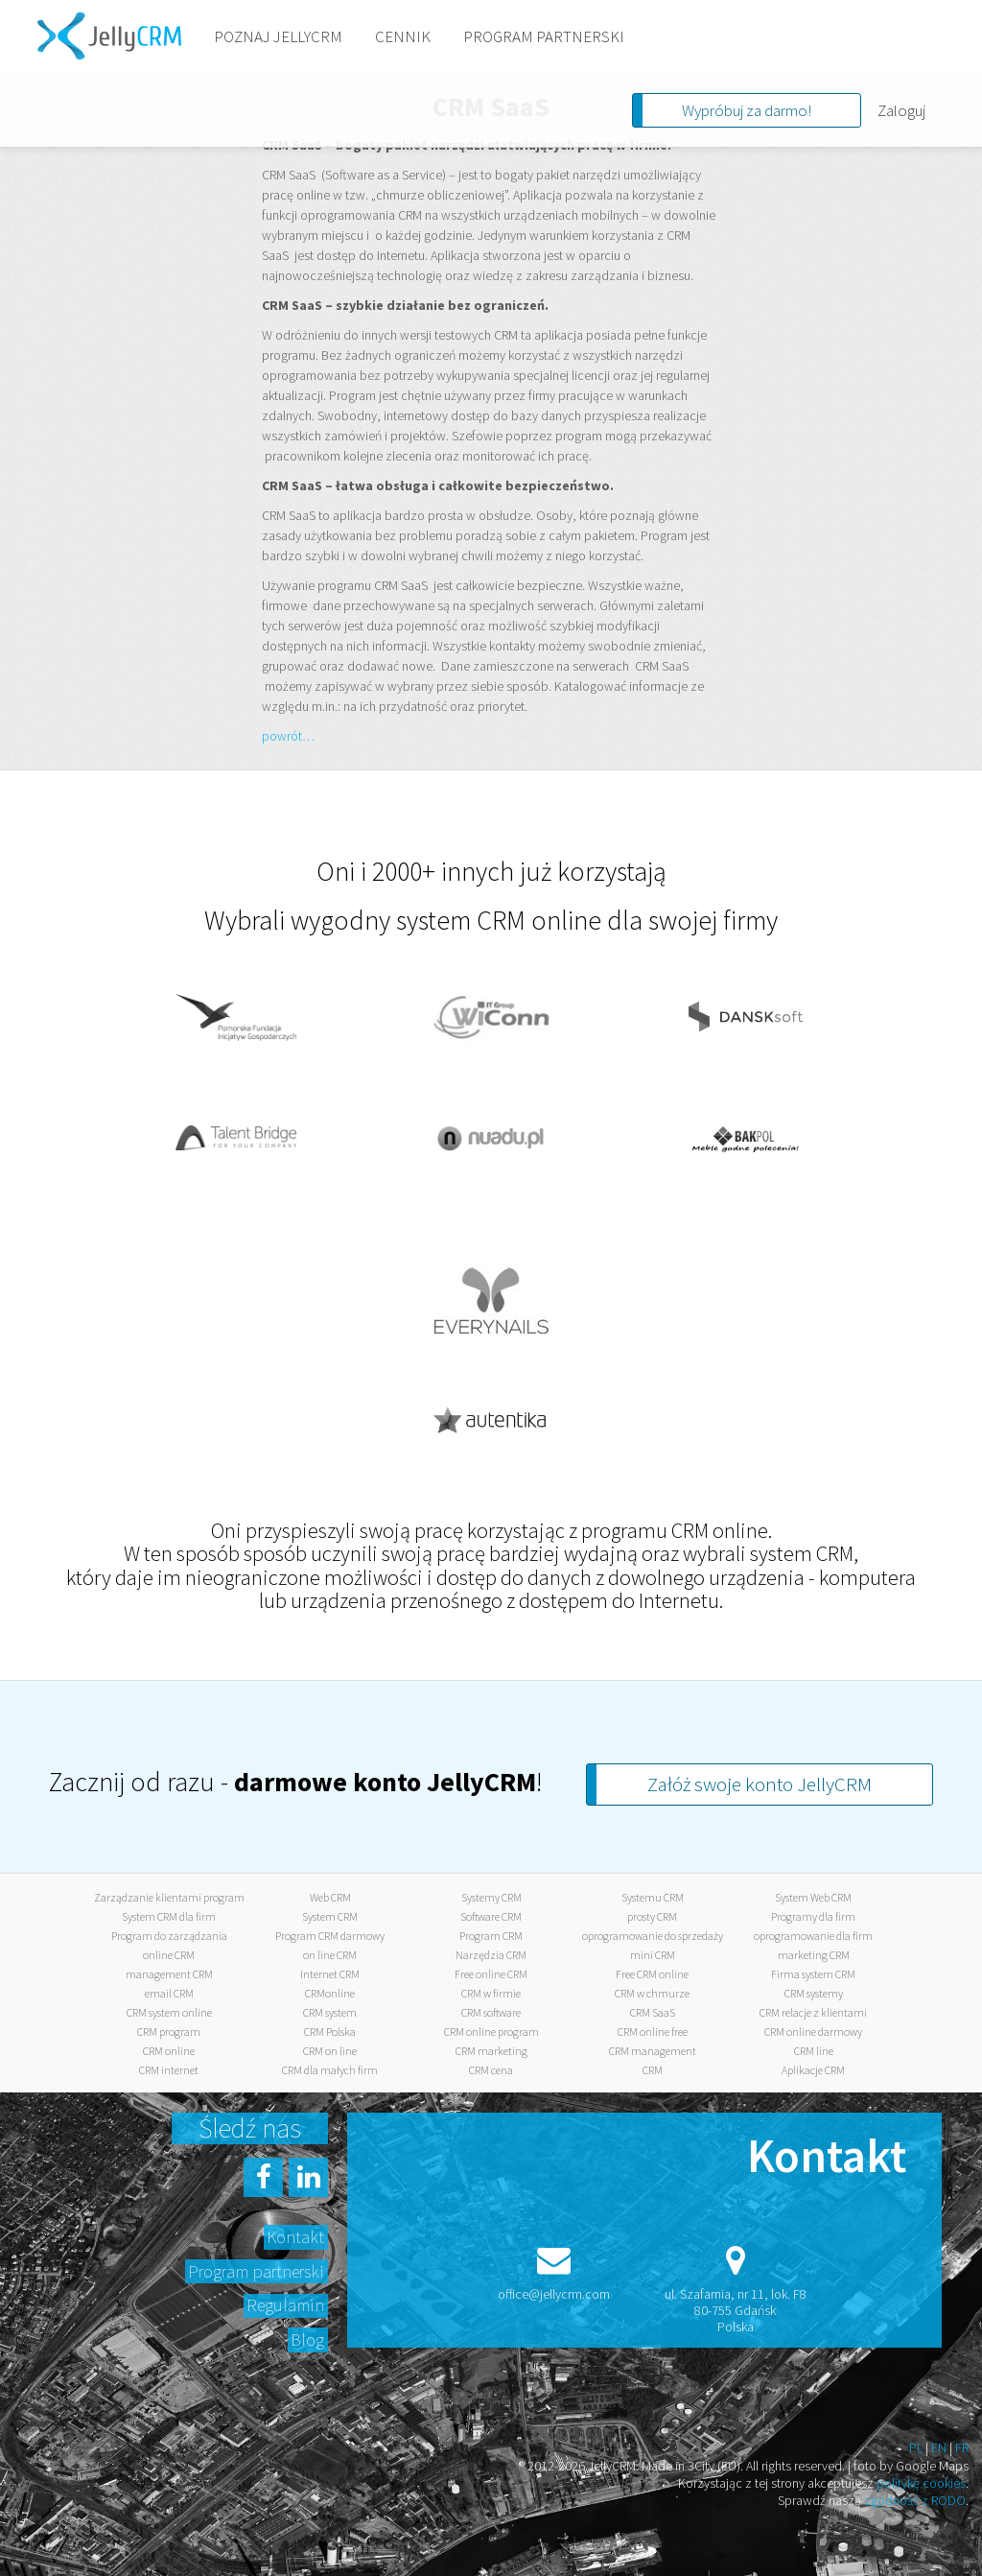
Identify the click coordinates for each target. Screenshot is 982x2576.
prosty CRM (652, 1916)
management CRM (169, 1974)
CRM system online (169, 2012)
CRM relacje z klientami (813, 2012)
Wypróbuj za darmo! (746, 110)
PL (916, 2447)
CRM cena (491, 2070)
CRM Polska (330, 2031)
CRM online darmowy (813, 2031)
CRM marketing (491, 2051)
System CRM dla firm (169, 1916)
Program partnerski (256, 2271)
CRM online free (653, 2031)
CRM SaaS (652, 2012)
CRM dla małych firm (330, 2070)
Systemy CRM (491, 1897)
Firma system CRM (813, 1974)
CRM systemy (813, 1993)
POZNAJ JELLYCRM (278, 36)
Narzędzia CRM (491, 1955)
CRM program (168, 2031)
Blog (307, 2339)
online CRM (169, 1955)
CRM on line (330, 2051)
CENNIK (403, 36)
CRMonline (330, 1993)
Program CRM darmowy (330, 1935)
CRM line (813, 2051)
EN (939, 2447)
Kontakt (295, 2237)
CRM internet (169, 2070)
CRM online (169, 2051)
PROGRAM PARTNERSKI (543, 36)
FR (962, 2447)
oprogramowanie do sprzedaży (652, 1935)
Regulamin (285, 2305)
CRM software (491, 2012)
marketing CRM (814, 1955)
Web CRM (330, 1897)
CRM (653, 2070)
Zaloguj (901, 110)
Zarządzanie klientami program (169, 1897)
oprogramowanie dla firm (813, 1935)
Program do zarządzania (169, 1935)
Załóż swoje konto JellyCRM (759, 1784)
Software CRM (491, 1916)
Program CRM (491, 1935)
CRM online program (491, 2031)
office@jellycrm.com (554, 2294)
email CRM (169, 1993)
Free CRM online (652, 1974)
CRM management (652, 2051)
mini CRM (652, 1955)
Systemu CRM (652, 1897)
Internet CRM (330, 1974)
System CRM (330, 1916)
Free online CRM (491, 1974)
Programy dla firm (813, 1916)
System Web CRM (813, 1897)
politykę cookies (921, 2483)
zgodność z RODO (915, 2500)
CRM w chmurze (652, 1993)
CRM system (330, 2012)
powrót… (288, 735)
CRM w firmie (491, 1993)
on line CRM (330, 1955)
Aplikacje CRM (813, 2070)
